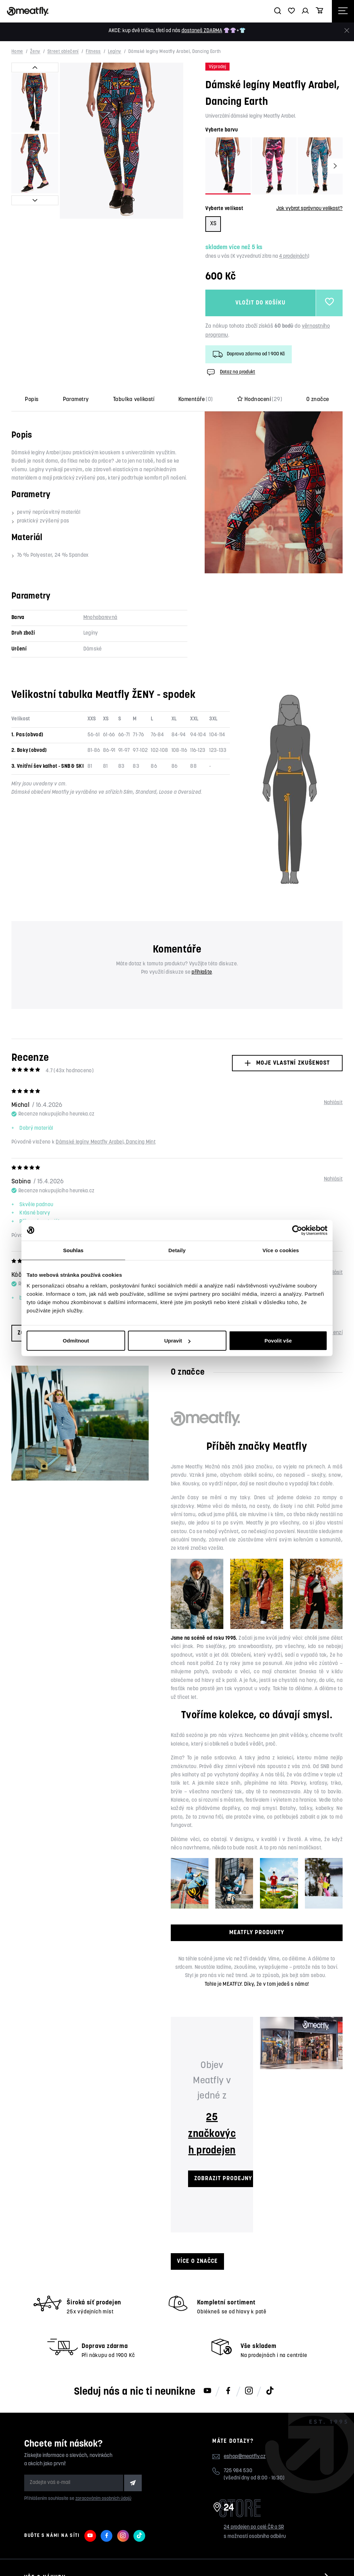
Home (17, 52)
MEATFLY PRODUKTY (256, 1933)
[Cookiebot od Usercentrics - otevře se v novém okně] (297, 1230)
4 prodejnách (293, 256)
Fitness (93, 52)
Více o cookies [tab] (280, 1250)
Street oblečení (63, 52)
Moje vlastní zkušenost (287, 1063)
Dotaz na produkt (230, 372)
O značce (317, 399)
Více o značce (197, 2261)
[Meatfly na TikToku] (270, 2391)
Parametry (76, 399)
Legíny (114, 52)
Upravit (177, 1341)
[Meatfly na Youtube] (207, 2391)
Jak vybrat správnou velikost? (309, 208)
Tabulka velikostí (133, 399)
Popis (31, 399)
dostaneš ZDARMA (201, 31)
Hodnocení (259, 399)
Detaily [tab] (177, 1250)
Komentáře (195, 399)
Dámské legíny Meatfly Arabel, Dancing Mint (106, 1142)
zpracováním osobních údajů (103, 2498)
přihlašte (202, 972)
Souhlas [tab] (73, 1250)
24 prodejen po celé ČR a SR (254, 2527)
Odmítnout (76, 1341)
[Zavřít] (346, 30)
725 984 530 (238, 2471)
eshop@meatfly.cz (245, 2456)
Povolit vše (278, 1341)
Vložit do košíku (260, 303)
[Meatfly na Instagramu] (249, 2391)
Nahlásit (333, 1102)
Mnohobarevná (100, 617)
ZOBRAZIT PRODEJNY (223, 2179)
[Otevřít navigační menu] (343, 11)
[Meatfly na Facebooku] (228, 2391)
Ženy (35, 52)
